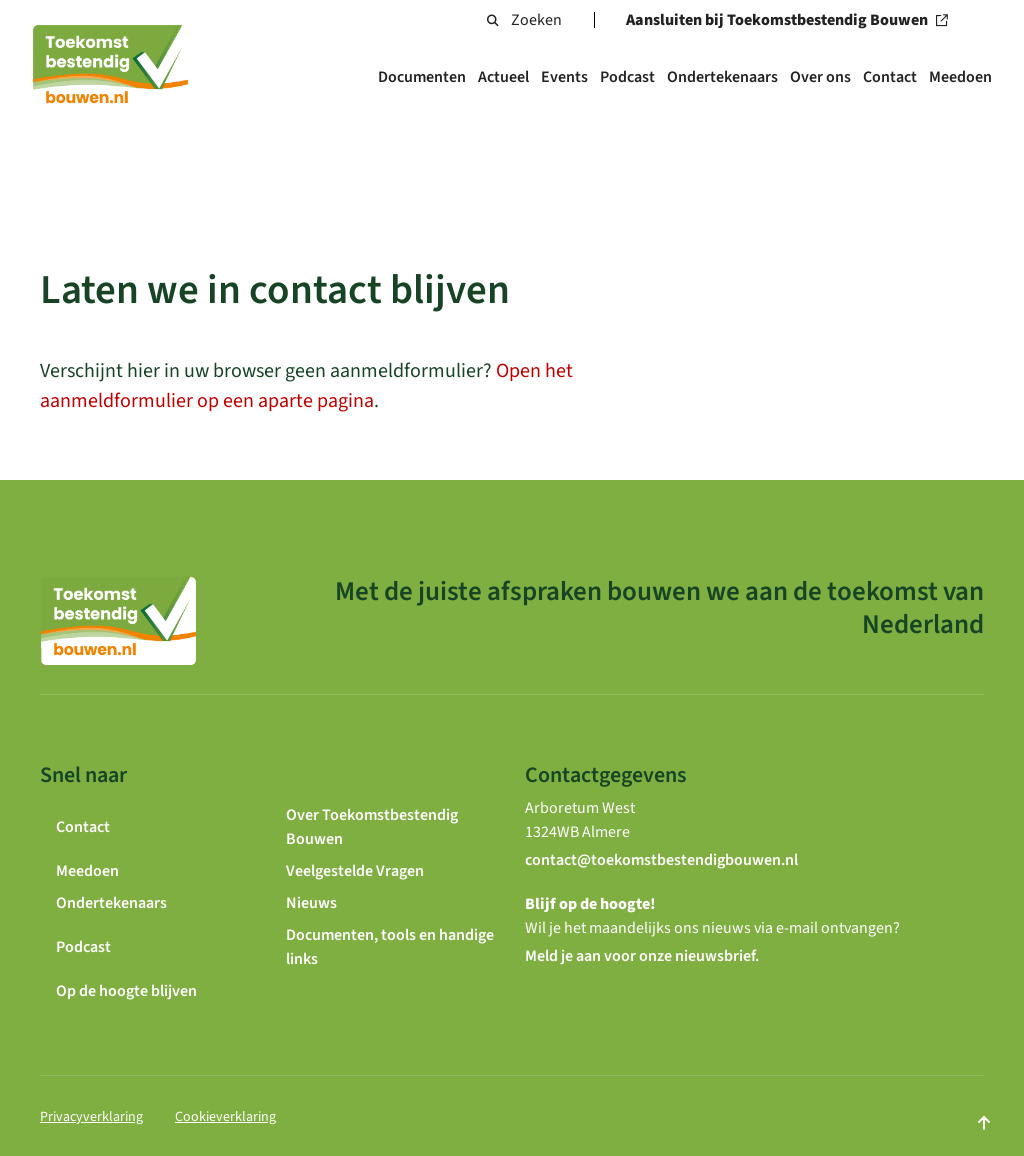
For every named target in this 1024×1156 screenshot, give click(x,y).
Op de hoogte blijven (126, 991)
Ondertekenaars (722, 77)
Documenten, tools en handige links (390, 947)
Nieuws (311, 903)
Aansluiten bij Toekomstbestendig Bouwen (793, 20)
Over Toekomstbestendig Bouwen (372, 827)
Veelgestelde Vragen (355, 871)
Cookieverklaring (225, 1117)
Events (564, 77)
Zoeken (524, 20)
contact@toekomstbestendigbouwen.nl (661, 860)
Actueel (503, 77)
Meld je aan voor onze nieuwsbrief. (642, 956)
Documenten (422, 77)
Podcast (627, 77)
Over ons (820, 77)
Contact (890, 77)
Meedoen (960, 77)
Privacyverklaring (91, 1117)
